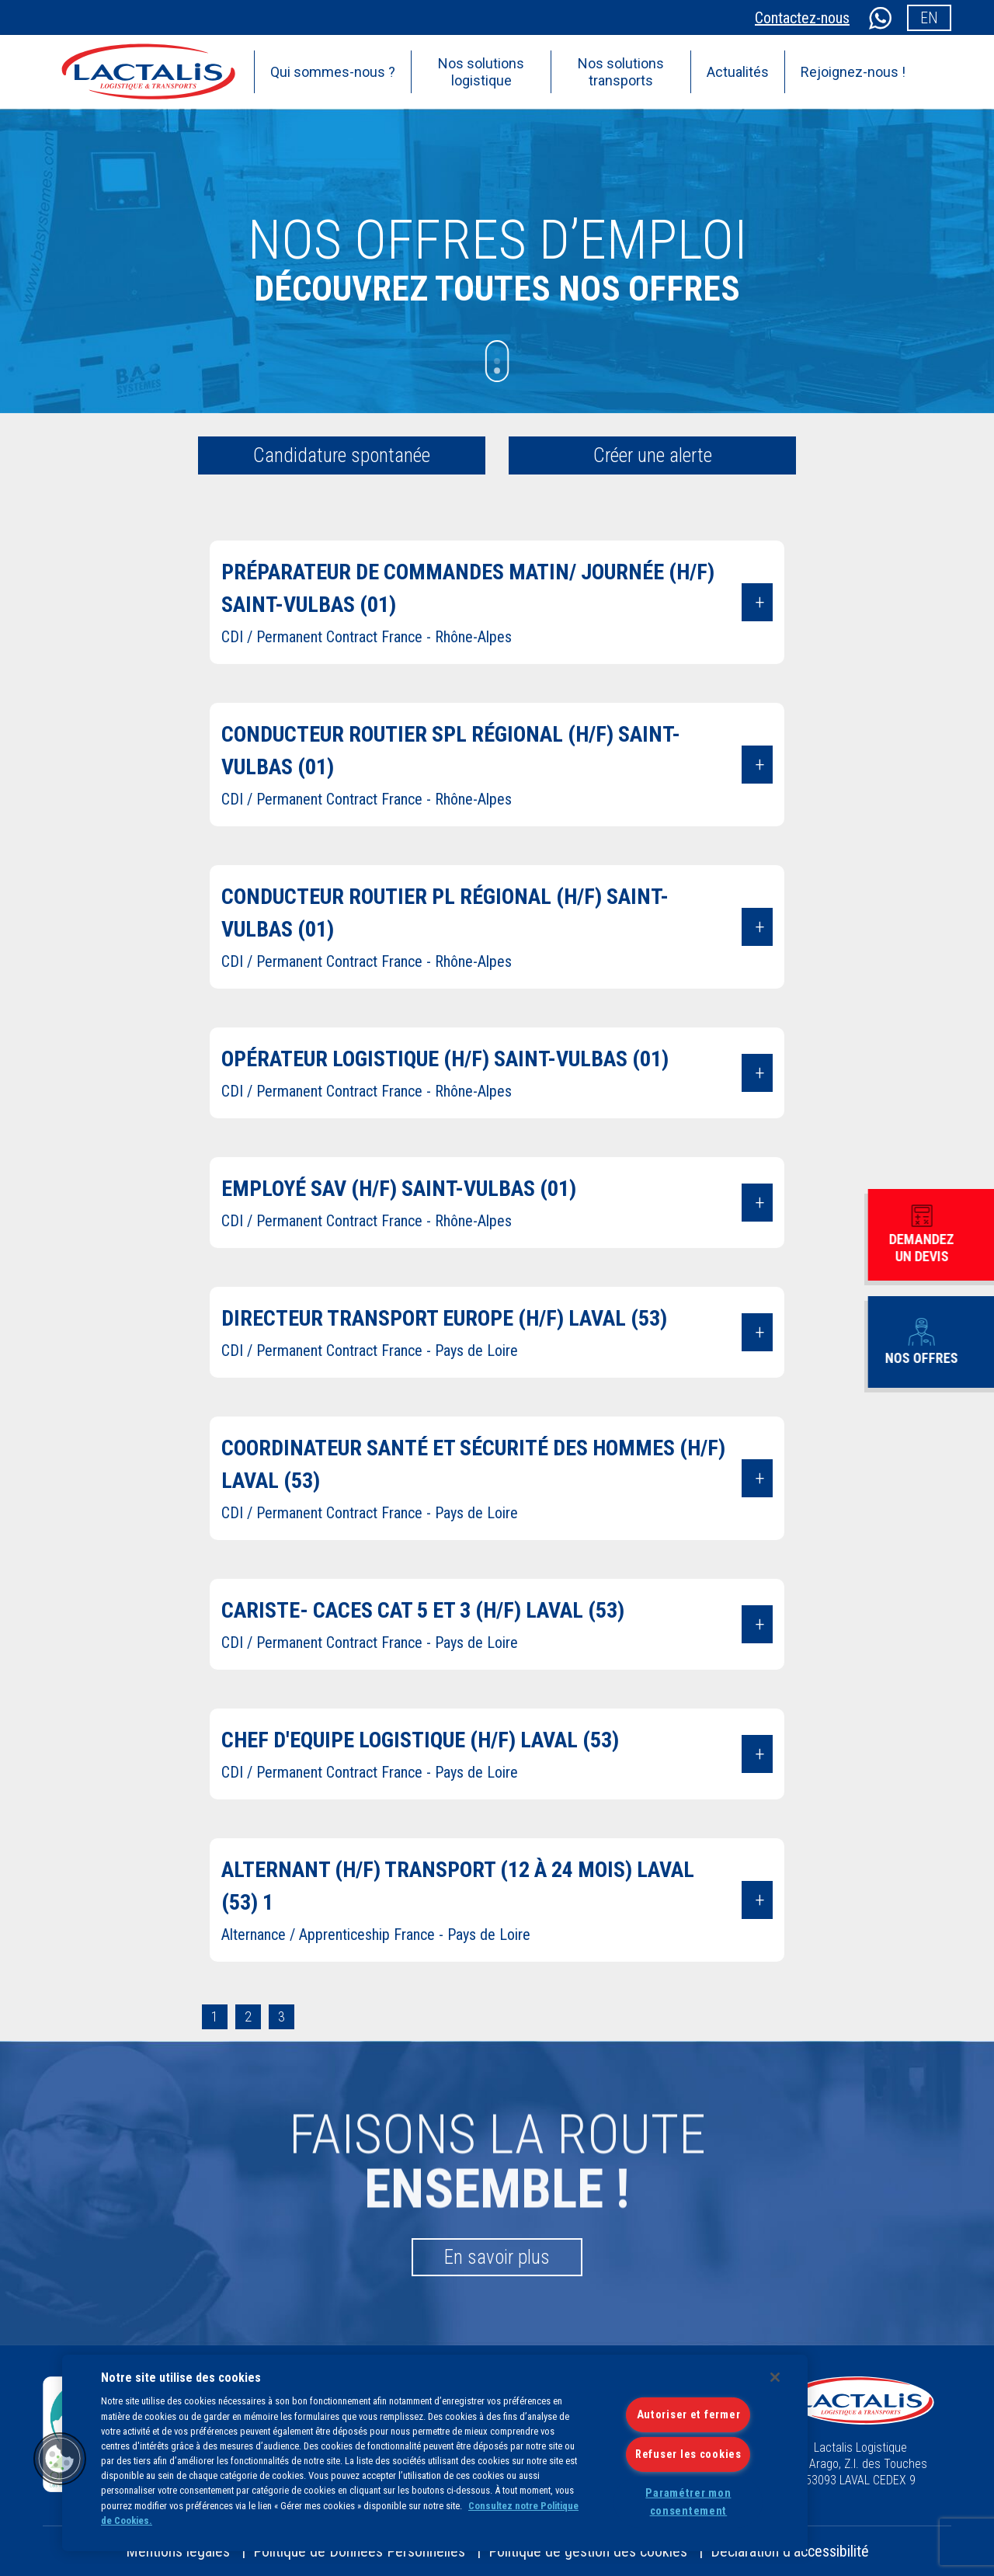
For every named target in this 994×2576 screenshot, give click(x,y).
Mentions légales (178, 2551)
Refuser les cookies (688, 2454)
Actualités (738, 72)
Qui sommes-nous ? (332, 72)
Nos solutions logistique (481, 72)
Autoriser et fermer (689, 2414)
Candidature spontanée (341, 455)
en (929, 18)
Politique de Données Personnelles (359, 2551)
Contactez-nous (802, 18)
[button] (60, 2459)
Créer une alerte (652, 455)
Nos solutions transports (621, 72)
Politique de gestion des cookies (587, 2551)
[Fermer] (775, 2377)
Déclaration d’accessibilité (790, 2551)
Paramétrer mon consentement (688, 2502)
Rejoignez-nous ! (853, 72)
